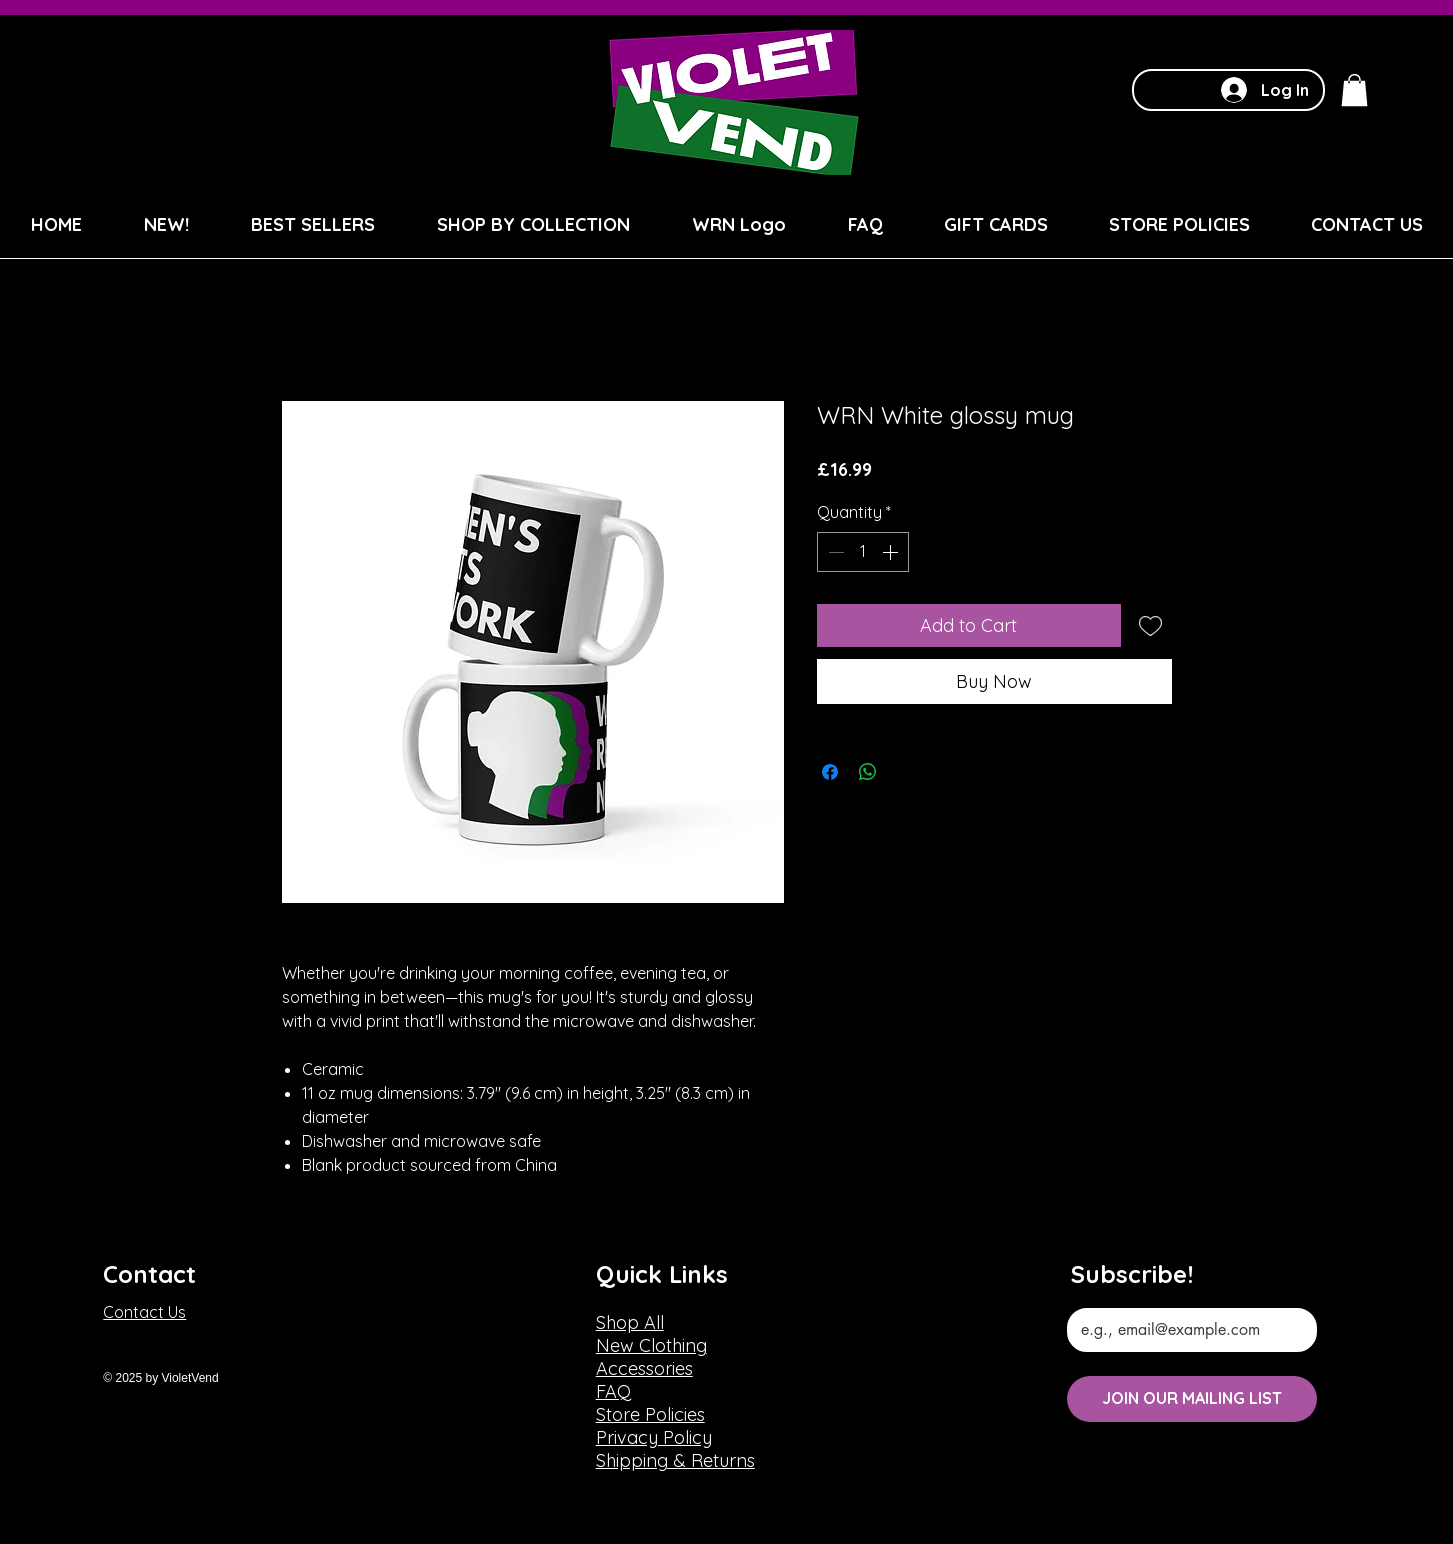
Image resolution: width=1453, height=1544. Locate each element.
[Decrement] (834, 552)
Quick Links (662, 1274)
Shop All (630, 1322)
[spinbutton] (863, 552)
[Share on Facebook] (830, 772)
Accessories (644, 1368)
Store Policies (650, 1414)
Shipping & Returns (675, 1460)
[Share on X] (906, 772)
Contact (149, 1274)
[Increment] (892, 552)
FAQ (613, 1391)
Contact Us (144, 1312)
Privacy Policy (654, 1437)
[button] (1354, 90)
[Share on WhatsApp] (868, 772)
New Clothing (651, 1345)
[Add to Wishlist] (1150, 625)
